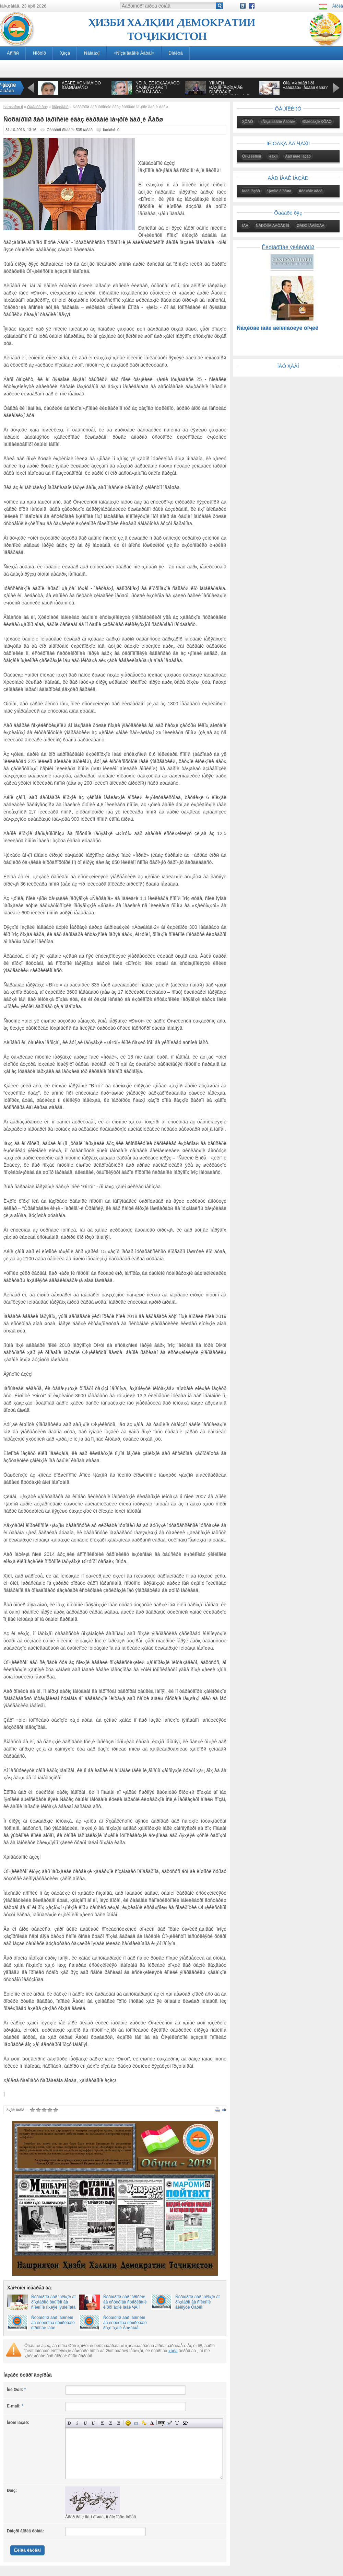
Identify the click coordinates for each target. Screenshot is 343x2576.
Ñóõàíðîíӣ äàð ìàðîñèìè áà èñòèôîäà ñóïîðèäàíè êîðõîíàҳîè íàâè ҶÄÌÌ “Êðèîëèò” (125, 2305)
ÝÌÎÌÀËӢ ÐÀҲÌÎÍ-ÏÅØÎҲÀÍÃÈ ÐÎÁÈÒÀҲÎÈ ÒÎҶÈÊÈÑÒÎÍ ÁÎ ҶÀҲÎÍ (229, 90)
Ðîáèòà (175, 53)
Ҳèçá (65, 53)
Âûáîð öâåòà (152, 2423)
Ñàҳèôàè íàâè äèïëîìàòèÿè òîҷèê (277, 328)
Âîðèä (337, 6)
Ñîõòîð (39, 53)
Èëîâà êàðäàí (27, 2550)
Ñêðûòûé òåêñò (161, 2423)
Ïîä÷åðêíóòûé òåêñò (85, 2423)
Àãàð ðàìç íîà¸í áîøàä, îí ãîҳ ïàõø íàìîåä (100, 2517)
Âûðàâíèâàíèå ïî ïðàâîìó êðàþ (118, 2423)
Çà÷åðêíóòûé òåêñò (93, 2423)
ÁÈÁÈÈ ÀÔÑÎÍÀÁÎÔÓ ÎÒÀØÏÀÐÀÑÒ (81, 85)
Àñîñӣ (13, 53)
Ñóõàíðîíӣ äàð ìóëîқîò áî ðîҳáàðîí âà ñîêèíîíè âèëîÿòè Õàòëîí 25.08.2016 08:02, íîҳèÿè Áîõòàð (197, 2307)
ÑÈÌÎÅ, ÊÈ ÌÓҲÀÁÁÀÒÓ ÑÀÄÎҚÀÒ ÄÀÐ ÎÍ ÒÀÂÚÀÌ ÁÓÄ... (157, 87)
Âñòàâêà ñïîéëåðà (185, 2423)
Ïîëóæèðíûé (69, 2423)
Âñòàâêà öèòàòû (169, 2423)
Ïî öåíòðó (111, 2423)
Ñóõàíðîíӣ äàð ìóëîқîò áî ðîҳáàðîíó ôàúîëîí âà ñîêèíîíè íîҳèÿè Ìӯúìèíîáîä (53, 2302)
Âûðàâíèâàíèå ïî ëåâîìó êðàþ (103, 2423)
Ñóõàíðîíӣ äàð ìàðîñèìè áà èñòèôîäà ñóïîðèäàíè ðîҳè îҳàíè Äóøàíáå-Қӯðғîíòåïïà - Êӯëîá (125, 2325)
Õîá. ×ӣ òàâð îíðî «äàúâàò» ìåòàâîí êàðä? (305, 85)
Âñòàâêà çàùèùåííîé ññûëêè (144, 2423)
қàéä (173, 2350)
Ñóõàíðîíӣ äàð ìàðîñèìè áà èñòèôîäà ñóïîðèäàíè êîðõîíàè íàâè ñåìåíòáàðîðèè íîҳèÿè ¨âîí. (53, 2328)
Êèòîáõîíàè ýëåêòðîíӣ (288, 247)
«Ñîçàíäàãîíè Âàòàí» (134, 53)
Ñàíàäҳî (91, 53)
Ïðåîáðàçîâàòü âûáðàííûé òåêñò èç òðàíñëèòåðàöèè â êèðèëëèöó (177, 2423)
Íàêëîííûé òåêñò (77, 2423)
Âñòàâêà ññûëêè (136, 2423)
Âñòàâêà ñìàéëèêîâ (128, 2423)
